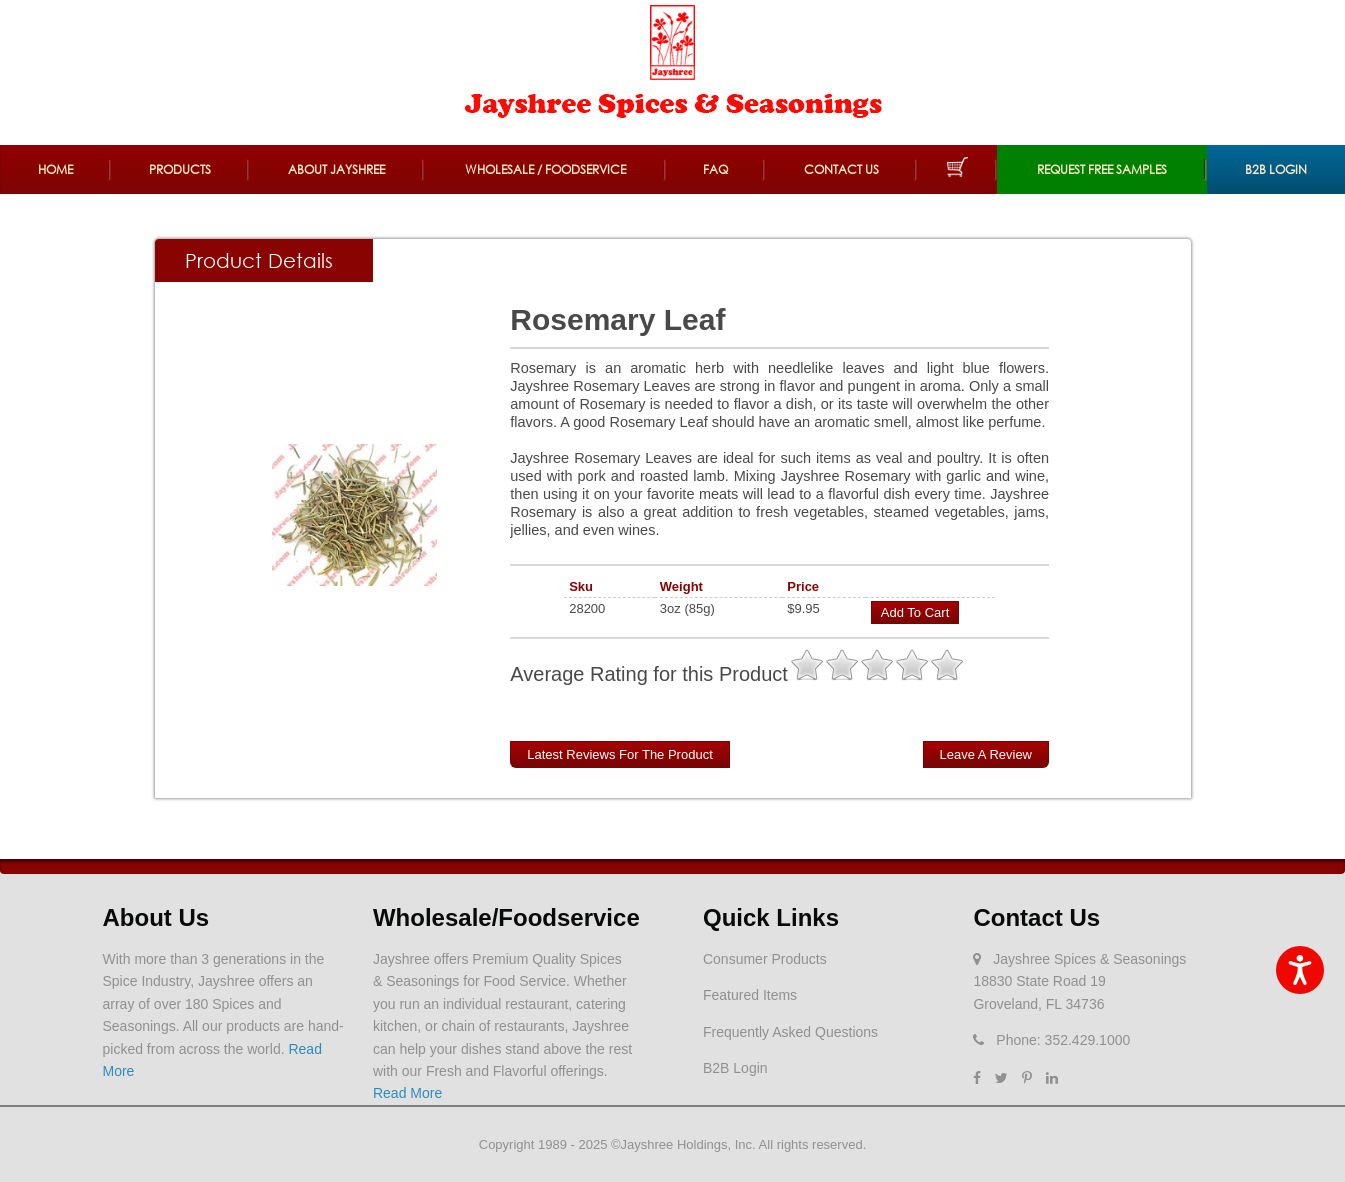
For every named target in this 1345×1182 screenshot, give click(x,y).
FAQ (715, 169)
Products (180, 169)
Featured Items (750, 995)
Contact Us (841, 169)
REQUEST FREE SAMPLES (1102, 169)
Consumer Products (765, 959)
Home (55, 169)
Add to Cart (915, 612)
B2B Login (1276, 169)
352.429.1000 (1088, 1040)
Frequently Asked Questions (790, 1032)
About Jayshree (336, 169)
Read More (407, 1093)
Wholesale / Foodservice (545, 169)
